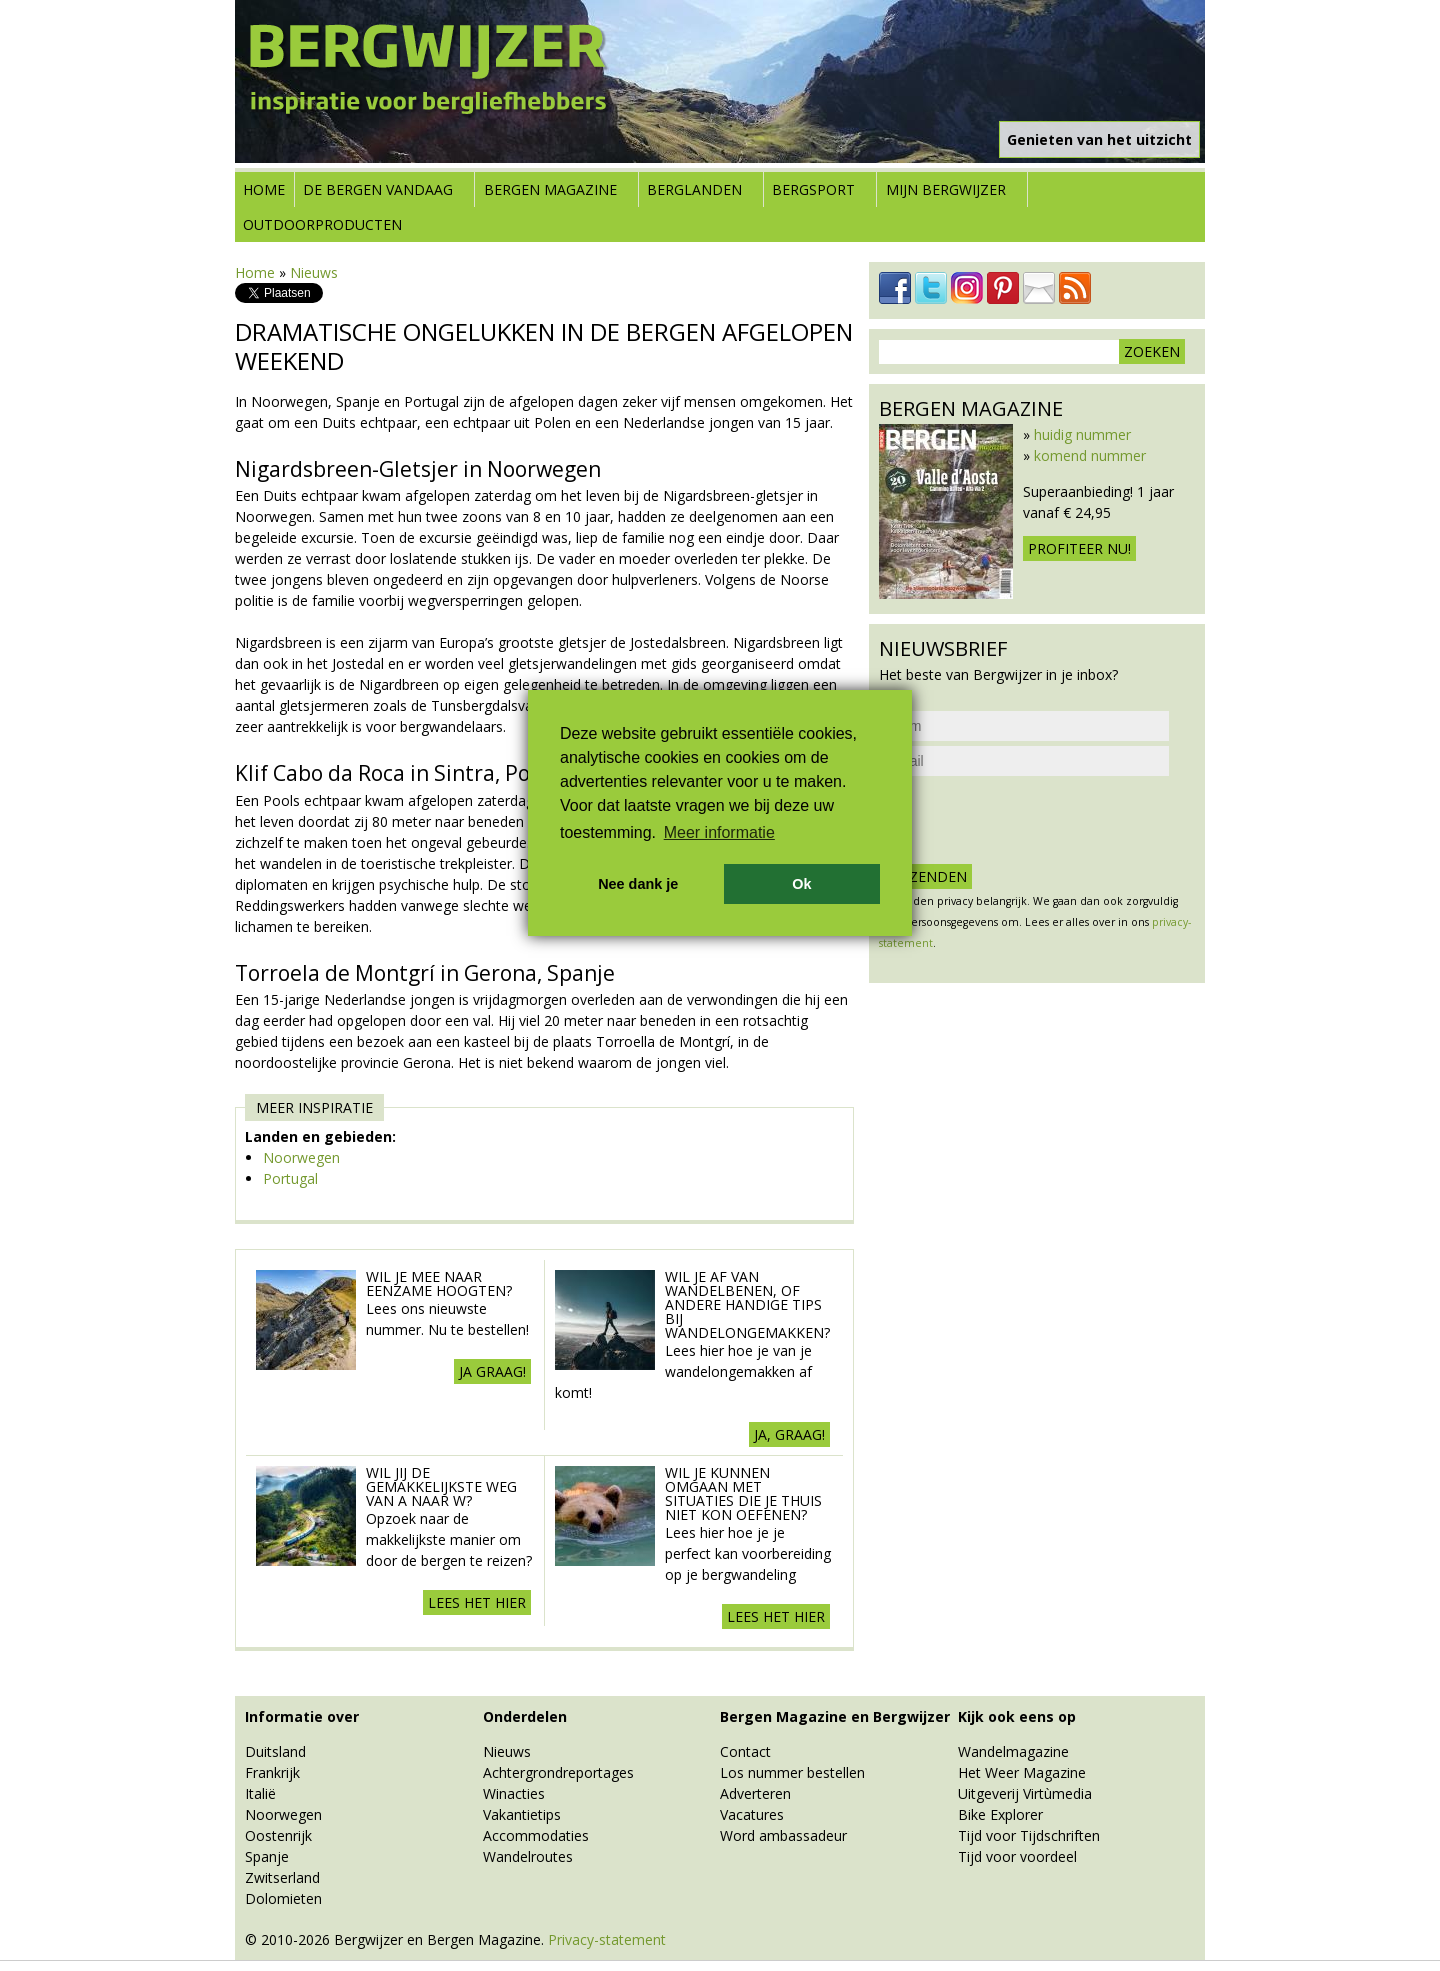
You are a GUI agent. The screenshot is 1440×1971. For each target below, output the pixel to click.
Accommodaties (536, 1835)
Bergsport (813, 189)
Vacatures (752, 1814)
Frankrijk (272, 1772)
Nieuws (314, 272)
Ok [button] (801, 884)
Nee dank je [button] (638, 884)
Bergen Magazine (550, 189)
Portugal (290, 1178)
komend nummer (1090, 455)
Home (264, 189)
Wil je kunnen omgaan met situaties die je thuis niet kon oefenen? (743, 1493)
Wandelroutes (528, 1856)
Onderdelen (525, 1716)
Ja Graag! (492, 1371)
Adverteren (755, 1793)
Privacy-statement (607, 1939)
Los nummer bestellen (792, 1772)
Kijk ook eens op (1017, 1716)
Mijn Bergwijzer (946, 189)
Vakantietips (522, 1814)
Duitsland (275, 1751)
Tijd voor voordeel (1017, 1856)
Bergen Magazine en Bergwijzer (835, 1716)
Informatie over (302, 1716)
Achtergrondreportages (558, 1772)
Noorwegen (301, 1157)
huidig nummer (1082, 434)
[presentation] (1031, 820)
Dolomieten (283, 1898)
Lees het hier (477, 1602)
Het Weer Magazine (1022, 1772)
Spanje (267, 1856)
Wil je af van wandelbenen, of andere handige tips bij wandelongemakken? (747, 1304)
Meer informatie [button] (719, 832)
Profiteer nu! (1079, 548)
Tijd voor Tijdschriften (1029, 1835)
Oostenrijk (278, 1835)
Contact (745, 1751)
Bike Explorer (1000, 1814)
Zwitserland (282, 1877)
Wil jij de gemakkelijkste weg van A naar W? (441, 1486)
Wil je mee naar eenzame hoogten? (439, 1283)
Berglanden (694, 189)
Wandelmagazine (1013, 1751)
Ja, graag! (789, 1434)
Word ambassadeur (783, 1835)
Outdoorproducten (322, 224)
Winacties (514, 1793)
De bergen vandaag (378, 189)
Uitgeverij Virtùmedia (1025, 1793)
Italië (260, 1793)
